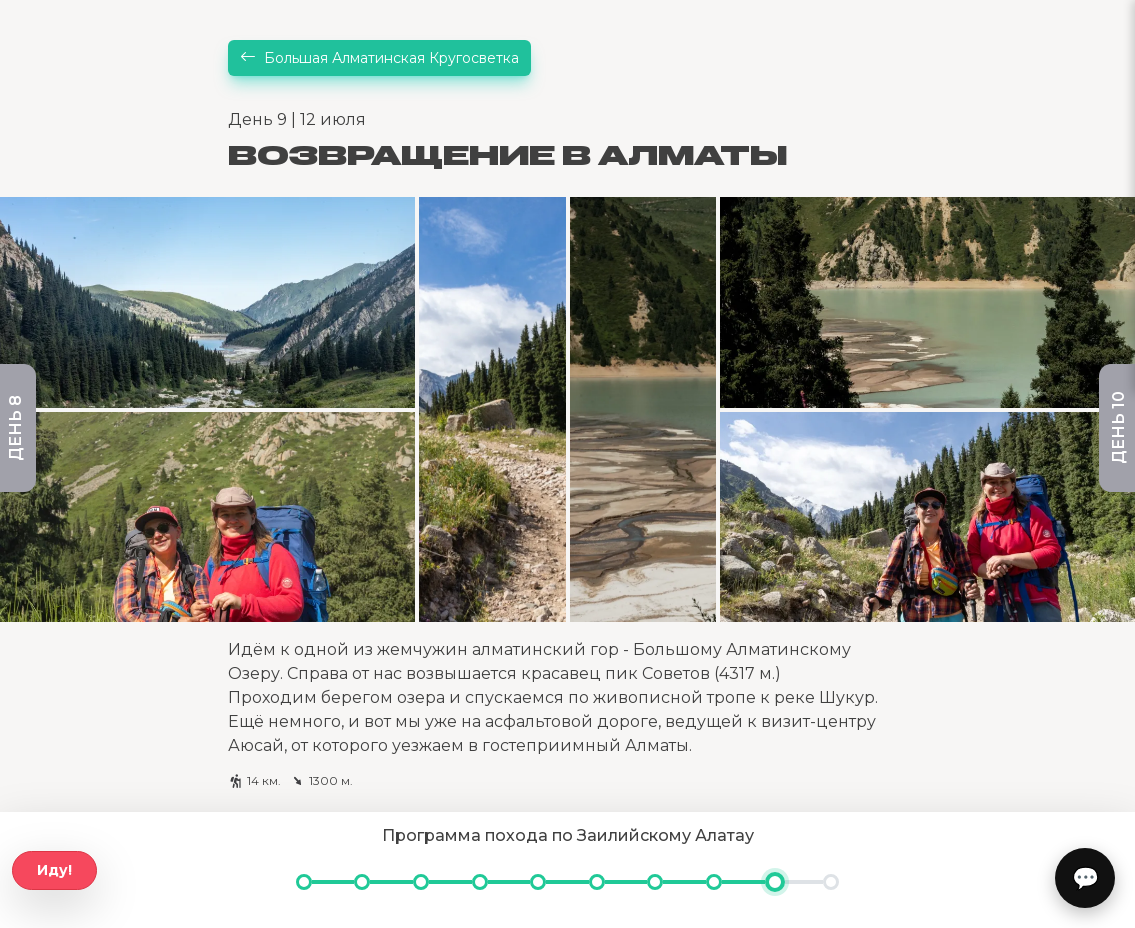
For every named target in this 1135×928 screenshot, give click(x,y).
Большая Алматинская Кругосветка (379, 58)
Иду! (54, 870)
